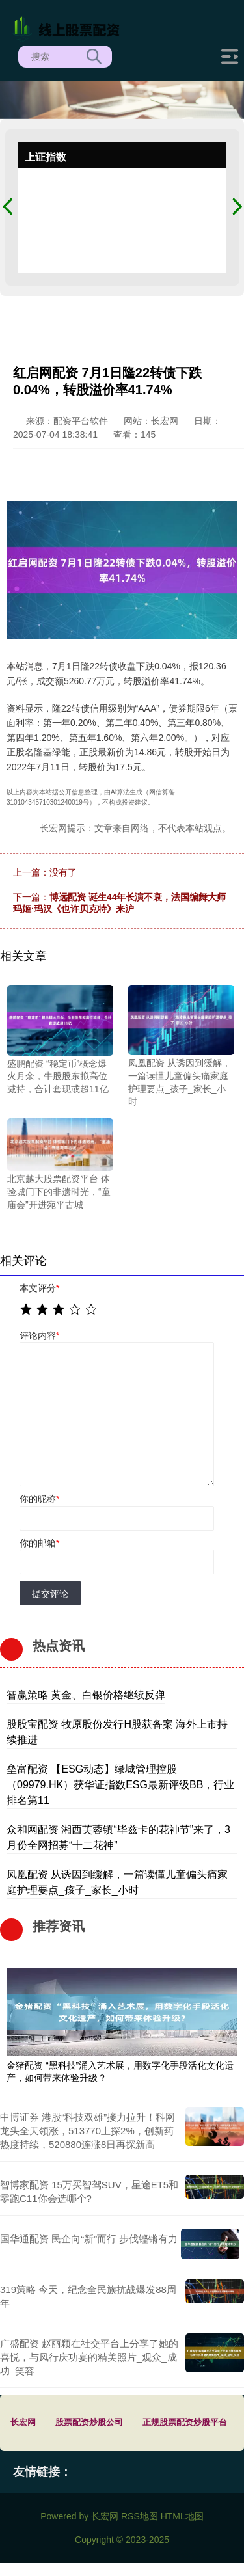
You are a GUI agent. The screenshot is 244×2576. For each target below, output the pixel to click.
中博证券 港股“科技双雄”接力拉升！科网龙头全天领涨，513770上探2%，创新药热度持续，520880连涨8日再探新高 (87, 2131)
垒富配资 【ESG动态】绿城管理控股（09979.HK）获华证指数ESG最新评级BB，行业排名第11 (120, 1785)
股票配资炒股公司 (89, 2422)
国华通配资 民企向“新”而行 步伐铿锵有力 (89, 2238)
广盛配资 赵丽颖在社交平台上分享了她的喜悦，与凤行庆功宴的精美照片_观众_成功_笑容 (89, 2357)
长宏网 (23, 2422)
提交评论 (50, 1594)
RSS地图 (139, 2516)
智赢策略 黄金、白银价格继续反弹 (86, 1694)
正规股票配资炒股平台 (184, 2422)
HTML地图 (182, 2516)
